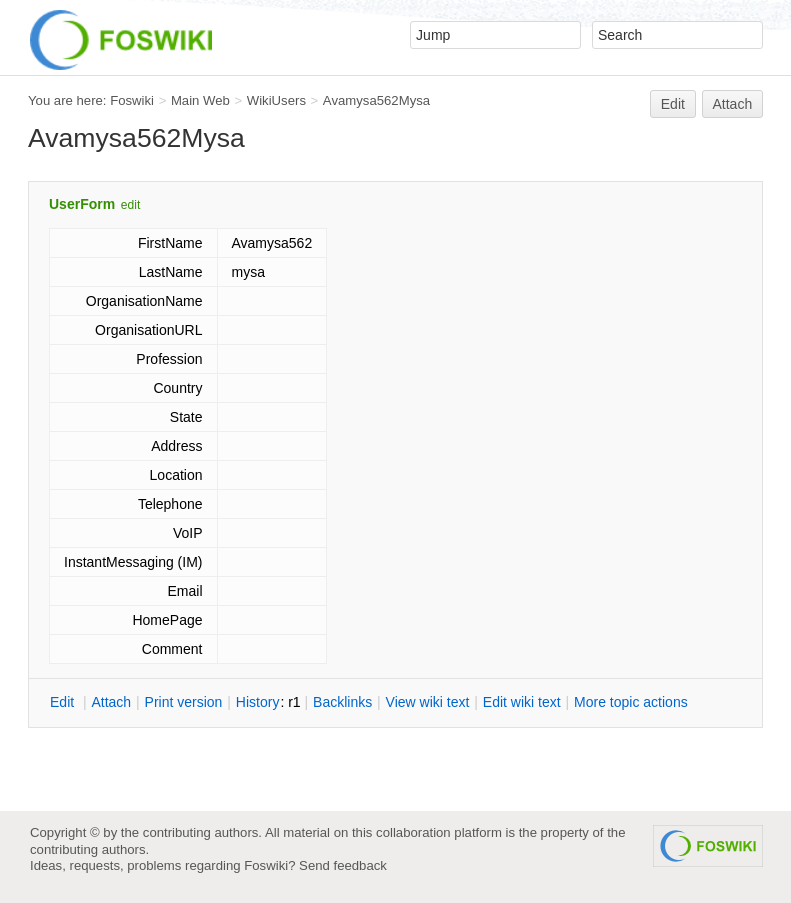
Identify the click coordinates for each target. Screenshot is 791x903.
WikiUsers (276, 100)
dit (64, 702)
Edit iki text (522, 702)
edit (130, 205)
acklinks (342, 702)
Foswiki (132, 100)
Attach (733, 104)
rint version (184, 702)
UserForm (82, 204)
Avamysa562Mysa (376, 100)
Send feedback (343, 865)
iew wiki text (428, 702)
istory (258, 702)
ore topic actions (631, 702)
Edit (673, 104)
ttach (111, 702)
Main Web (200, 100)
